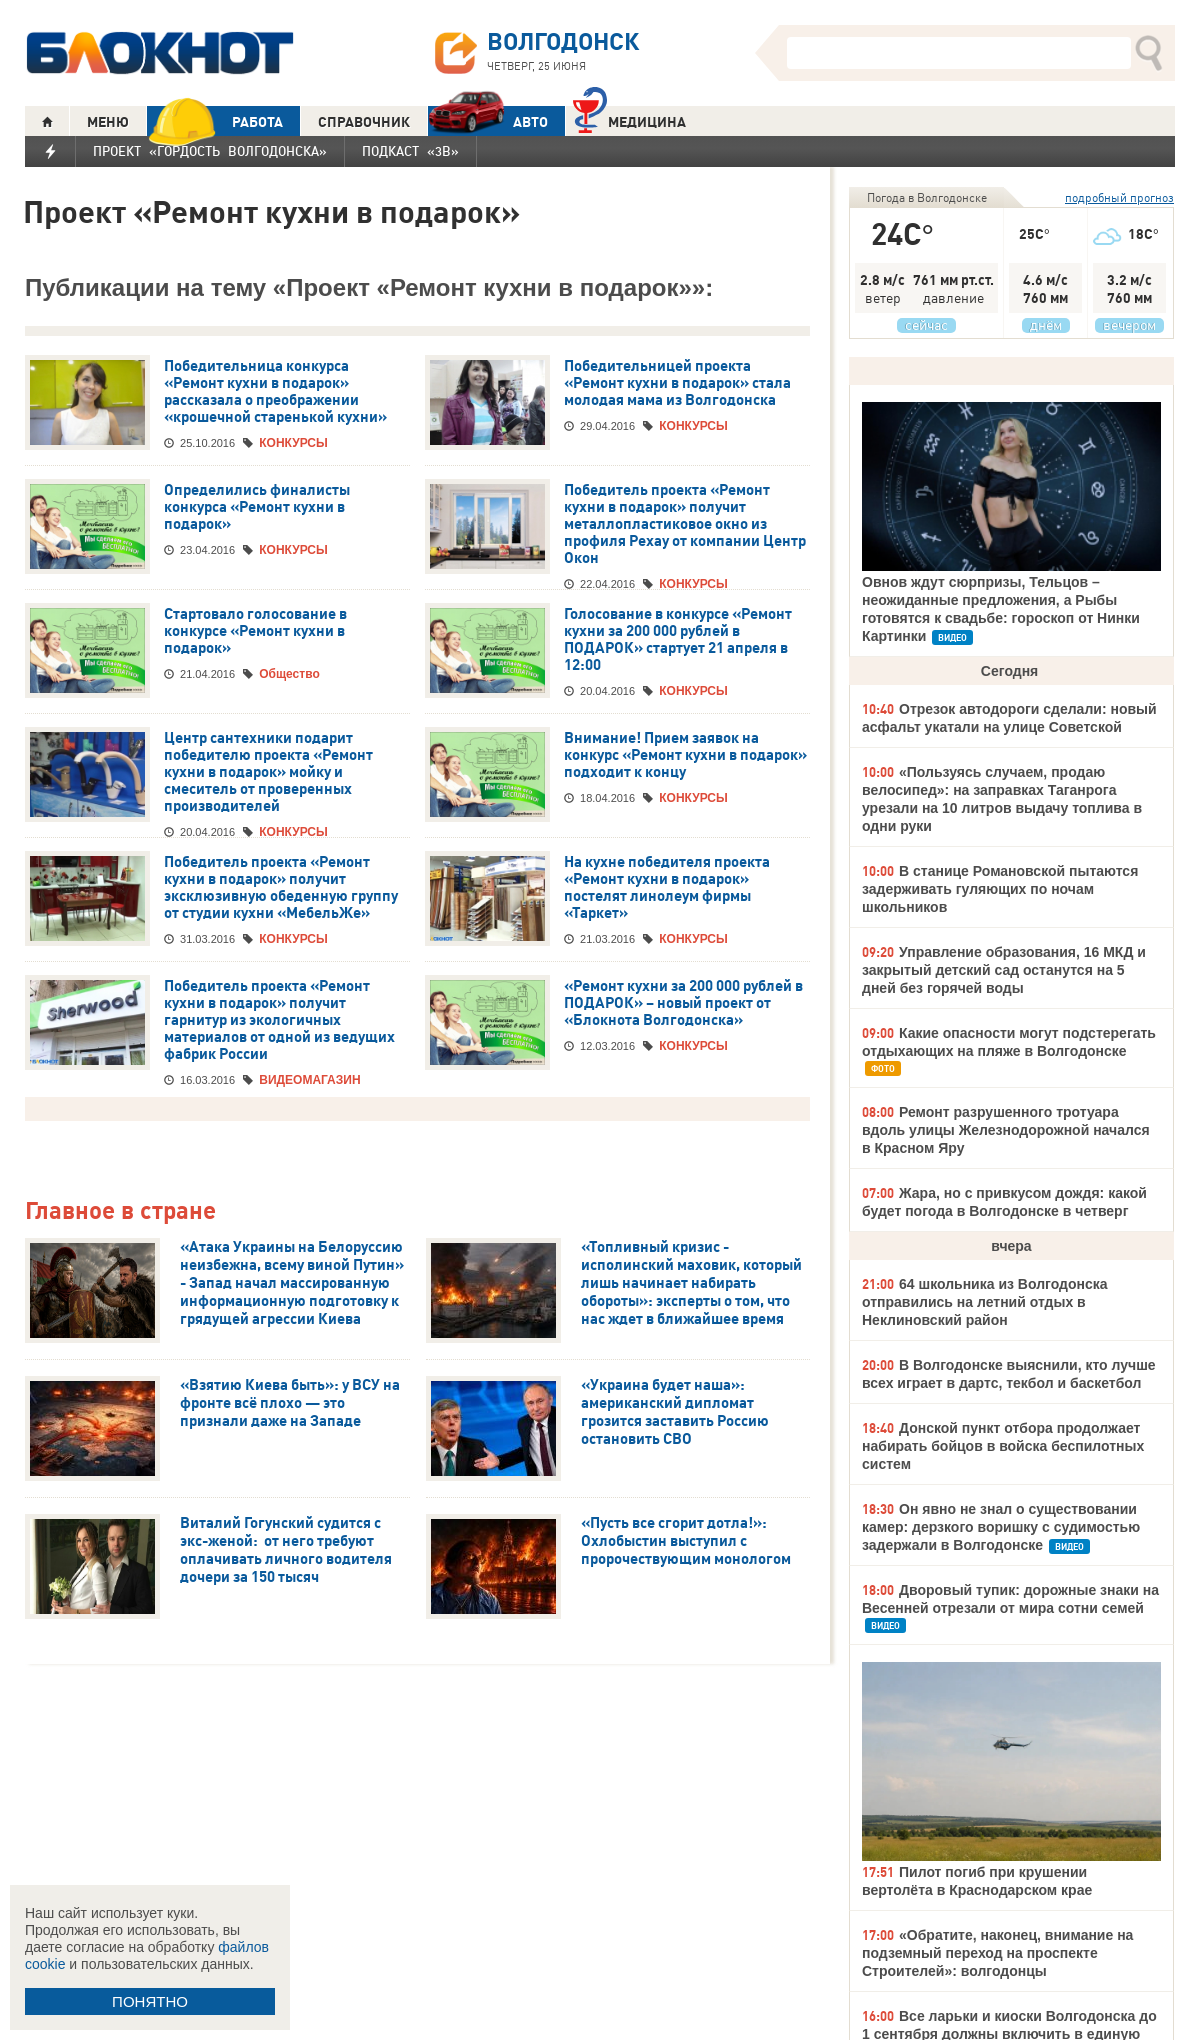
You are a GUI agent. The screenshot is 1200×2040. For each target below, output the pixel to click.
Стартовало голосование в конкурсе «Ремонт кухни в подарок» (255, 631)
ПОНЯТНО (150, 2001)
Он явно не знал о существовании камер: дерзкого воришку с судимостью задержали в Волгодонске (1001, 1527)
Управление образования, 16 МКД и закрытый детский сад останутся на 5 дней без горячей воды (1004, 970)
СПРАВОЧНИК (364, 122)
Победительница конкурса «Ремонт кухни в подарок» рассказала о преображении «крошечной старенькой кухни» (275, 391)
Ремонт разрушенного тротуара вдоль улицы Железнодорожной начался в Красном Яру (1006, 1130)
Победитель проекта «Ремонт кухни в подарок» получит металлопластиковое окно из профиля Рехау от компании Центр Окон (685, 524)
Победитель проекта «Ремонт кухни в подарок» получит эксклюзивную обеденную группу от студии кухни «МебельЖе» (281, 887)
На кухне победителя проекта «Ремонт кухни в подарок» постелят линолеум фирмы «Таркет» (667, 887)
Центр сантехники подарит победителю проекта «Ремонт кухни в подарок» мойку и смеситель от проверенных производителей (268, 772)
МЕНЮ (108, 122)
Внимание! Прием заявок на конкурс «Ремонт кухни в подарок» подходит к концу (685, 755)
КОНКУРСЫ (293, 443)
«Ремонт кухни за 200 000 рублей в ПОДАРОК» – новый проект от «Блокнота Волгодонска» (683, 1003)
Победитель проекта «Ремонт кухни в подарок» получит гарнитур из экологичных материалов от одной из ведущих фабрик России (279, 1020)
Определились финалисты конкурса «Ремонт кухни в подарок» (257, 507)
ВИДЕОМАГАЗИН (309, 1080)
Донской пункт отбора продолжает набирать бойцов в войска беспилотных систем (1003, 1446)
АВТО (488, 121)
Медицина (629, 119)
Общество (289, 674)
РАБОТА (215, 121)
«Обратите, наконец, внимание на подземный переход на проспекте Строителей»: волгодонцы (997, 1953)
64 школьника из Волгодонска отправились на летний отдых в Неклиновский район (985, 1302)
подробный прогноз (1119, 197)
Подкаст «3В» (410, 151)
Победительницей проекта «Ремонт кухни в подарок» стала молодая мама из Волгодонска (677, 383)
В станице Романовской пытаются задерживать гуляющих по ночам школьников (1000, 889)
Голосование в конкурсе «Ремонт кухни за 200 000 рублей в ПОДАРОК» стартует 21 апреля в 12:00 (678, 639)
